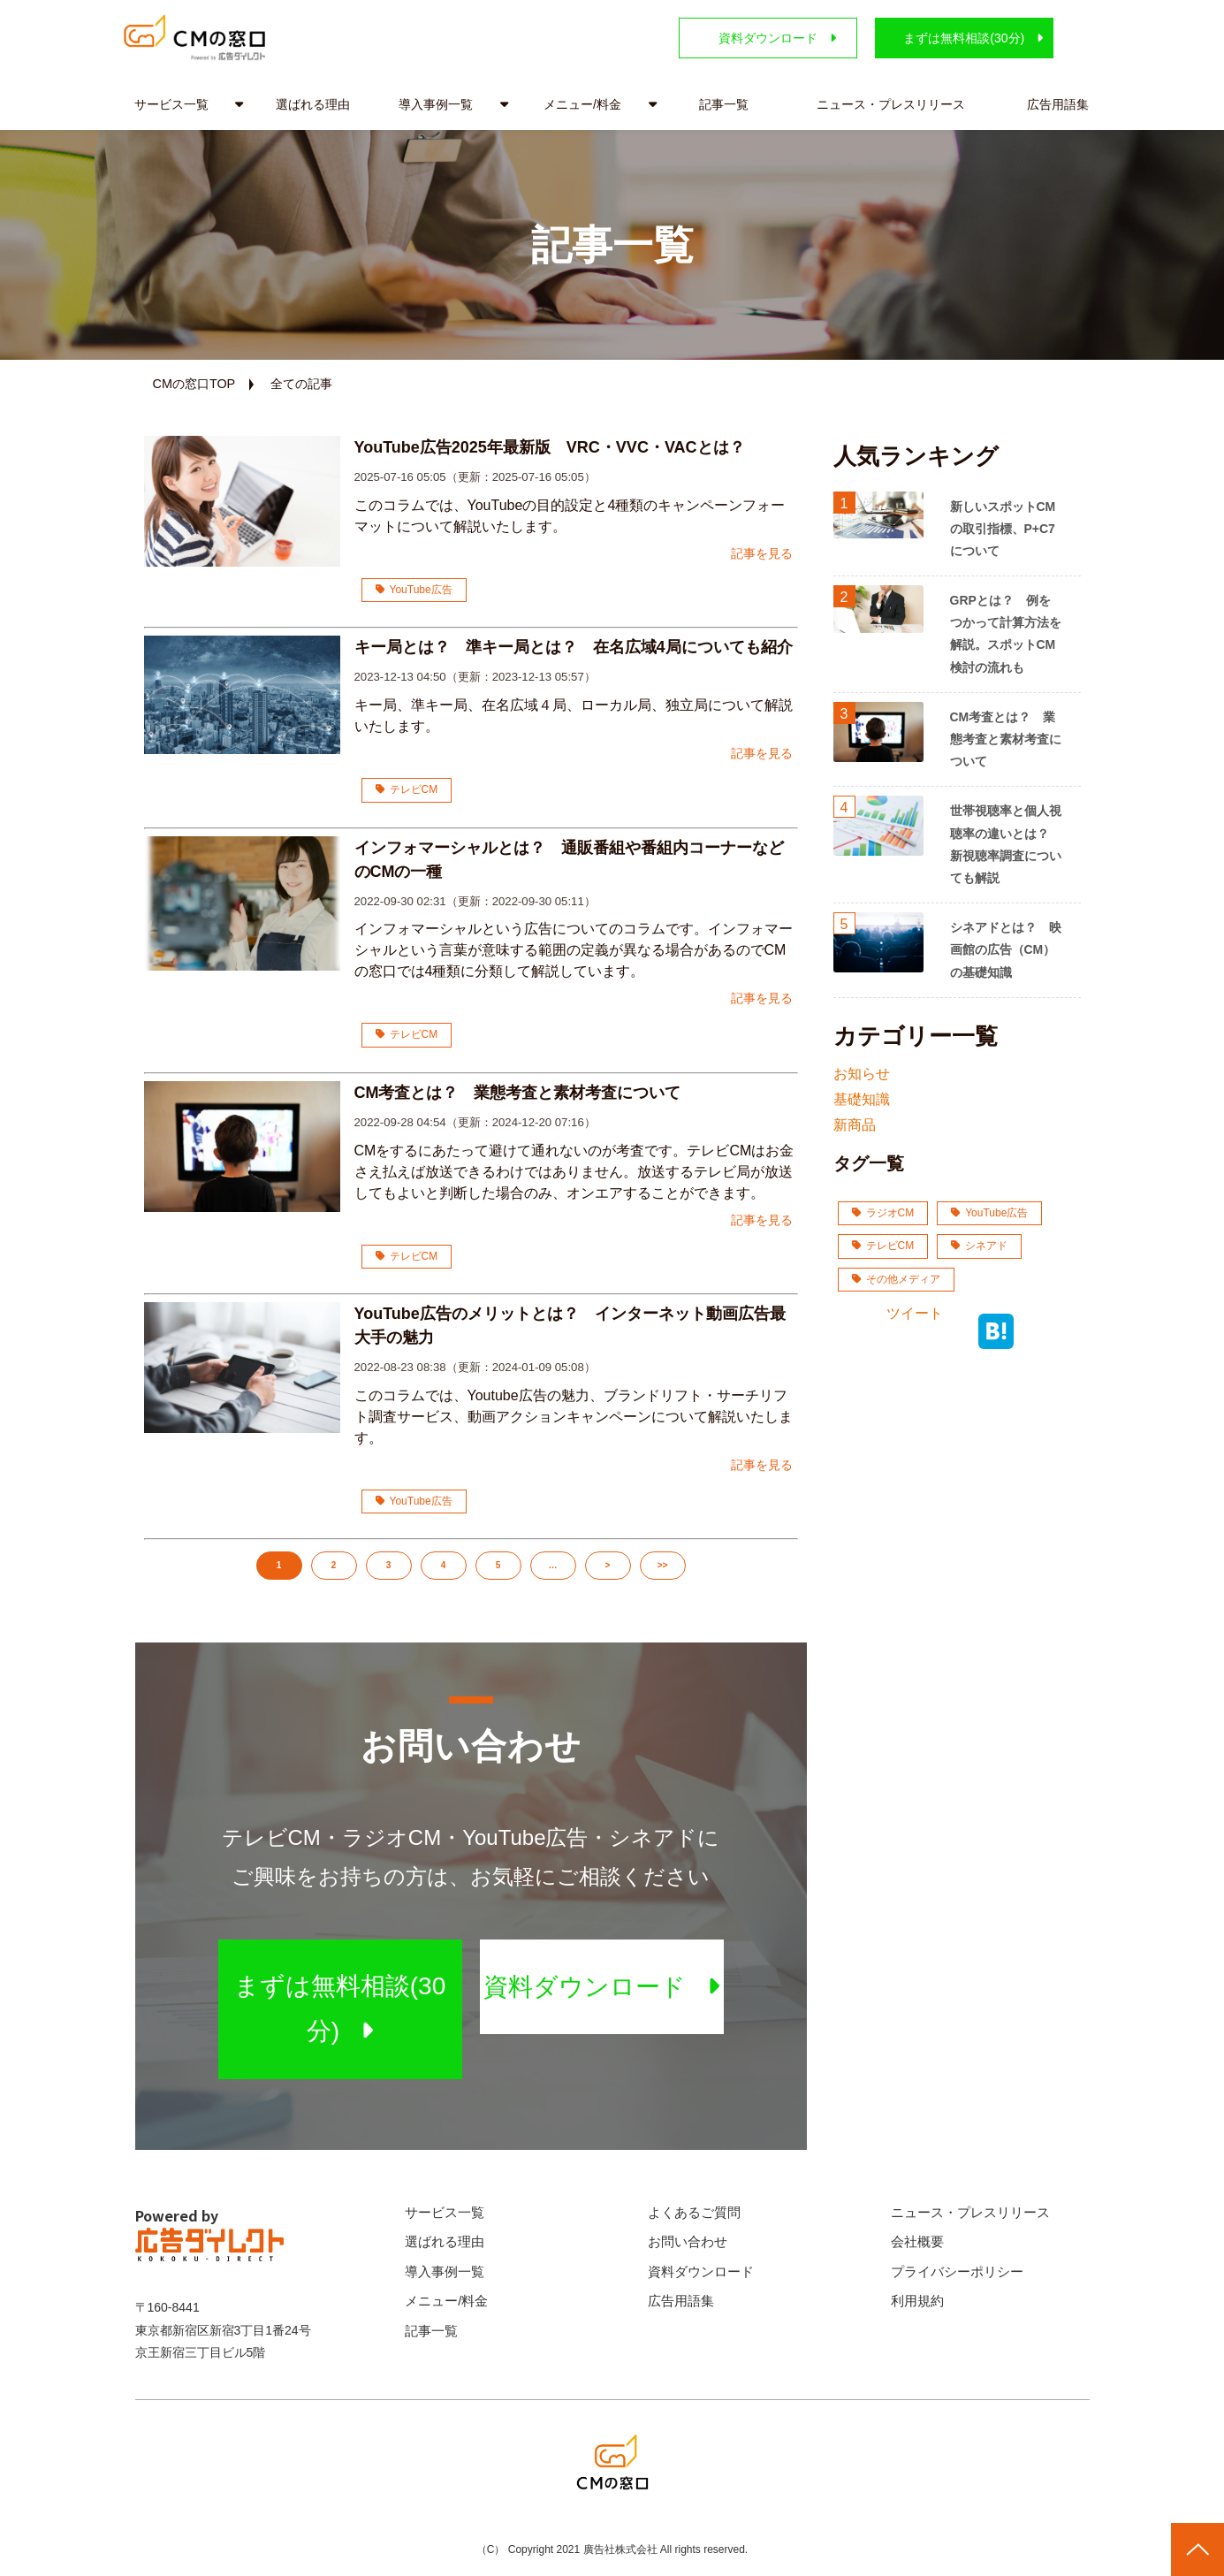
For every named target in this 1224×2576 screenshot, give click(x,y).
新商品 (854, 1124)
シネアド (979, 1245)
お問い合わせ (687, 2241)
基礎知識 (861, 1099)
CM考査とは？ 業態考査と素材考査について (517, 1092)
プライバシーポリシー (957, 2271)
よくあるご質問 (694, 2212)
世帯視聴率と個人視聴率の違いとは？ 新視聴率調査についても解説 (1005, 844)
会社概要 (917, 2241)
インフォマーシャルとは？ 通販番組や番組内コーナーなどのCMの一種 (569, 859)
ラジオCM (883, 1213)
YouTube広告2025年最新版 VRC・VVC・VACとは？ (549, 447)
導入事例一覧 (436, 104)
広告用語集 (1058, 104)
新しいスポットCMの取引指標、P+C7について (1003, 528)
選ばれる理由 (313, 104)
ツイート (914, 1313)
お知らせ (861, 1073)
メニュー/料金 (582, 104)
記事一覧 (724, 104)
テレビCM (407, 789)
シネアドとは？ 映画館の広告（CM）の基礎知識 (1005, 949)
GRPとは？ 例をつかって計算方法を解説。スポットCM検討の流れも (1005, 633)
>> (663, 1565)
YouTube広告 (414, 589)
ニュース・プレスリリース (891, 104)
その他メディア (896, 1279)
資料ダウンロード (767, 38)
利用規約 (917, 2300)
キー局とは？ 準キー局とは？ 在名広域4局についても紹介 (576, 647)
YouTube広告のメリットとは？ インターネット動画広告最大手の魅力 (570, 1325)
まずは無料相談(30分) (963, 38)
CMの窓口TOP (194, 384)
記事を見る (762, 553)
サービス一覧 (171, 104)
